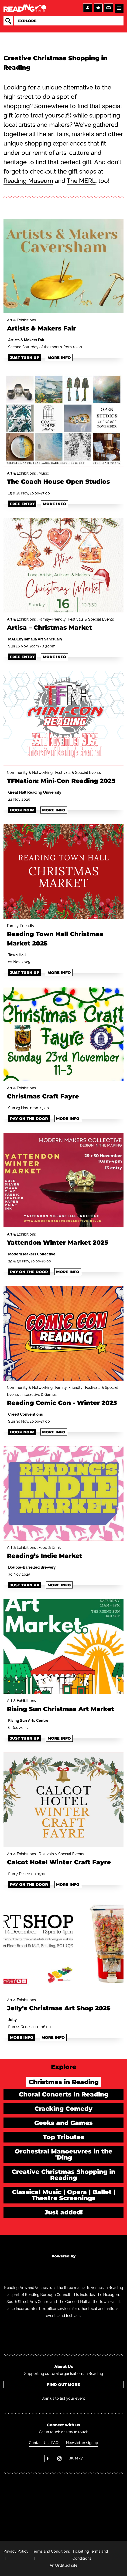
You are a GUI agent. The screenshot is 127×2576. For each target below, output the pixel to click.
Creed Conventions (25, 1414)
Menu (119, 8)
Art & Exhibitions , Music (63, 478)
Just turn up (24, 357)
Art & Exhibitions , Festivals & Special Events (63, 1859)
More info (59, 357)
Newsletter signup (82, 2443)
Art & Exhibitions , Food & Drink (63, 1552)
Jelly (12, 2020)
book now (22, 810)
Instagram (59, 2458)
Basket (98, 8)
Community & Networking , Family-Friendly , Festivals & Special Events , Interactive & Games (63, 1396)
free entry (22, 503)
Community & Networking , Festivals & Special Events (63, 777)
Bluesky (76, 2458)
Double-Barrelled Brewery (32, 1567)
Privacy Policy (15, 2551)
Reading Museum (28, 180)
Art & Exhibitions (63, 325)
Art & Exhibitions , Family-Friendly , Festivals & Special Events (63, 624)
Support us (108, 8)
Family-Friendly (63, 935)
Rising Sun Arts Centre (28, 1720)
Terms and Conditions (51, 2551)
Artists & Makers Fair (26, 340)
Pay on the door (29, 1271)
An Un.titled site (63, 2565)
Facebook (47, 2458)
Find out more (63, 2384)
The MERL (81, 180)
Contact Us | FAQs (44, 2443)
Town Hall (17, 954)
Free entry (22, 657)
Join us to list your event (63, 2398)
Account (87, 8)
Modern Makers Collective (31, 1254)
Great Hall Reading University (34, 792)
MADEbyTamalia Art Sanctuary (35, 639)
